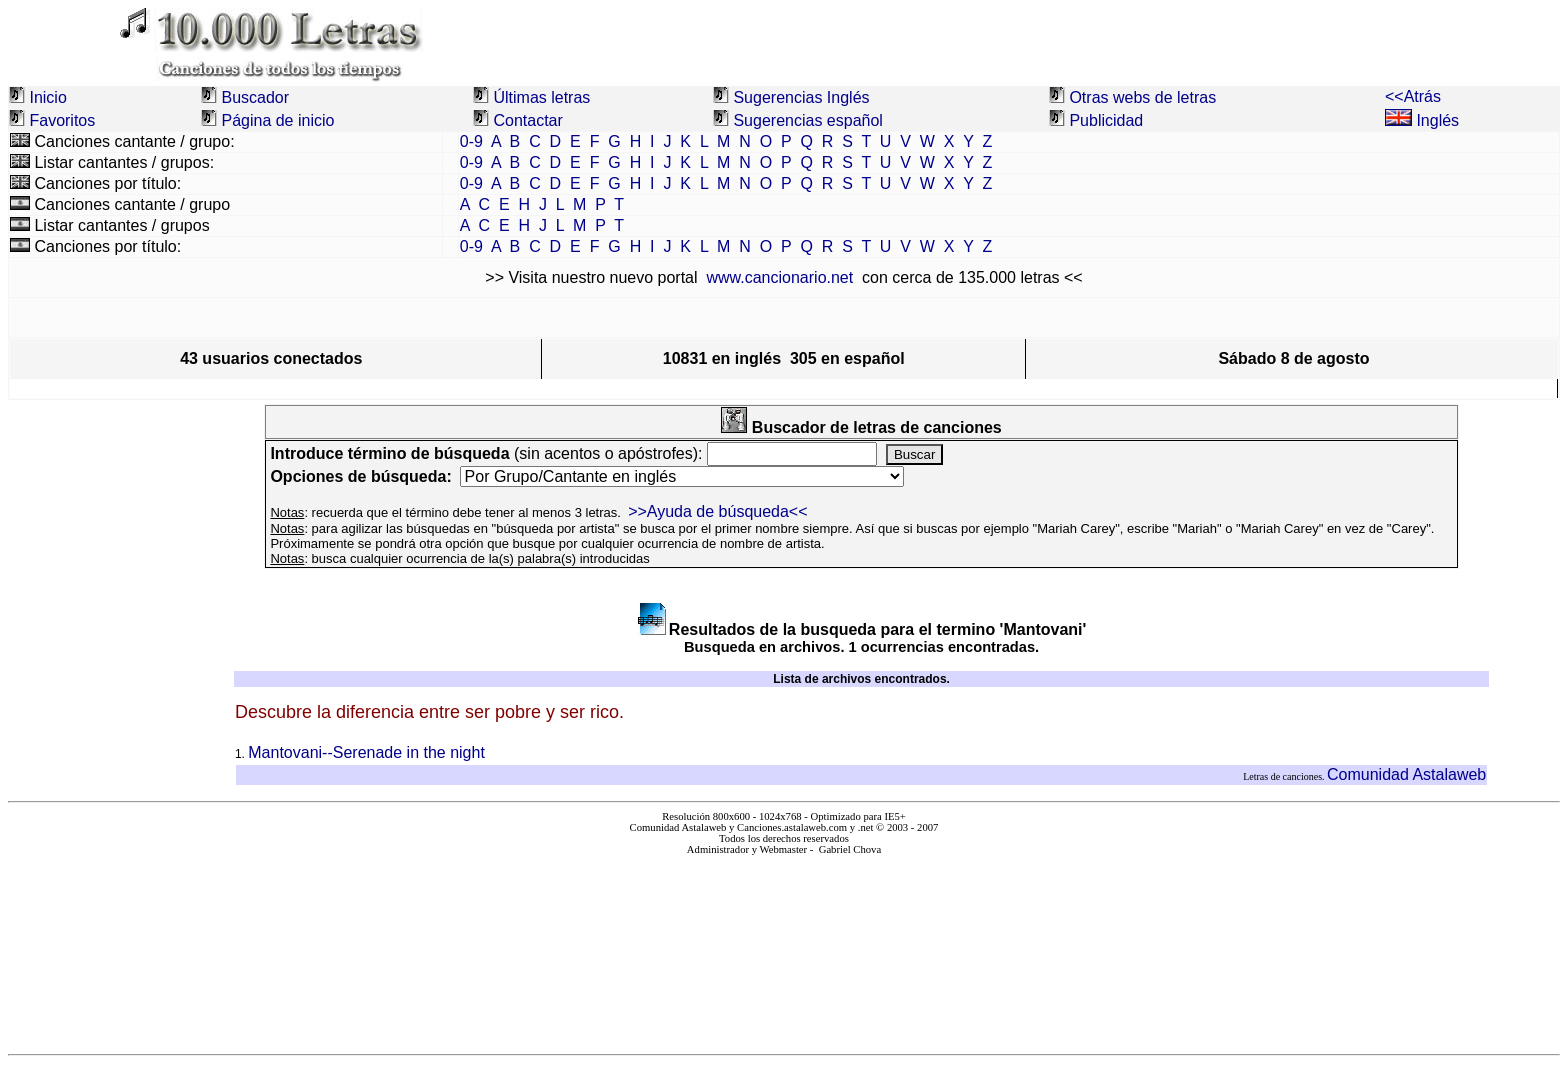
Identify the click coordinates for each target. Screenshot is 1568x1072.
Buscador (255, 97)
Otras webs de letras (1142, 97)
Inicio (47, 97)
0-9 (471, 141)
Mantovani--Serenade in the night (366, 752)
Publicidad (1106, 120)
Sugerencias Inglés (801, 97)
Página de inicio (277, 120)
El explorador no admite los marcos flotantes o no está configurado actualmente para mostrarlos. (784, 946)
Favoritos (62, 120)
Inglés (1422, 120)
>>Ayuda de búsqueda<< (717, 511)
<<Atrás (1413, 96)
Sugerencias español (807, 120)
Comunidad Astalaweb (1406, 774)
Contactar (527, 120)
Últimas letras (541, 97)
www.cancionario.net (779, 277)
